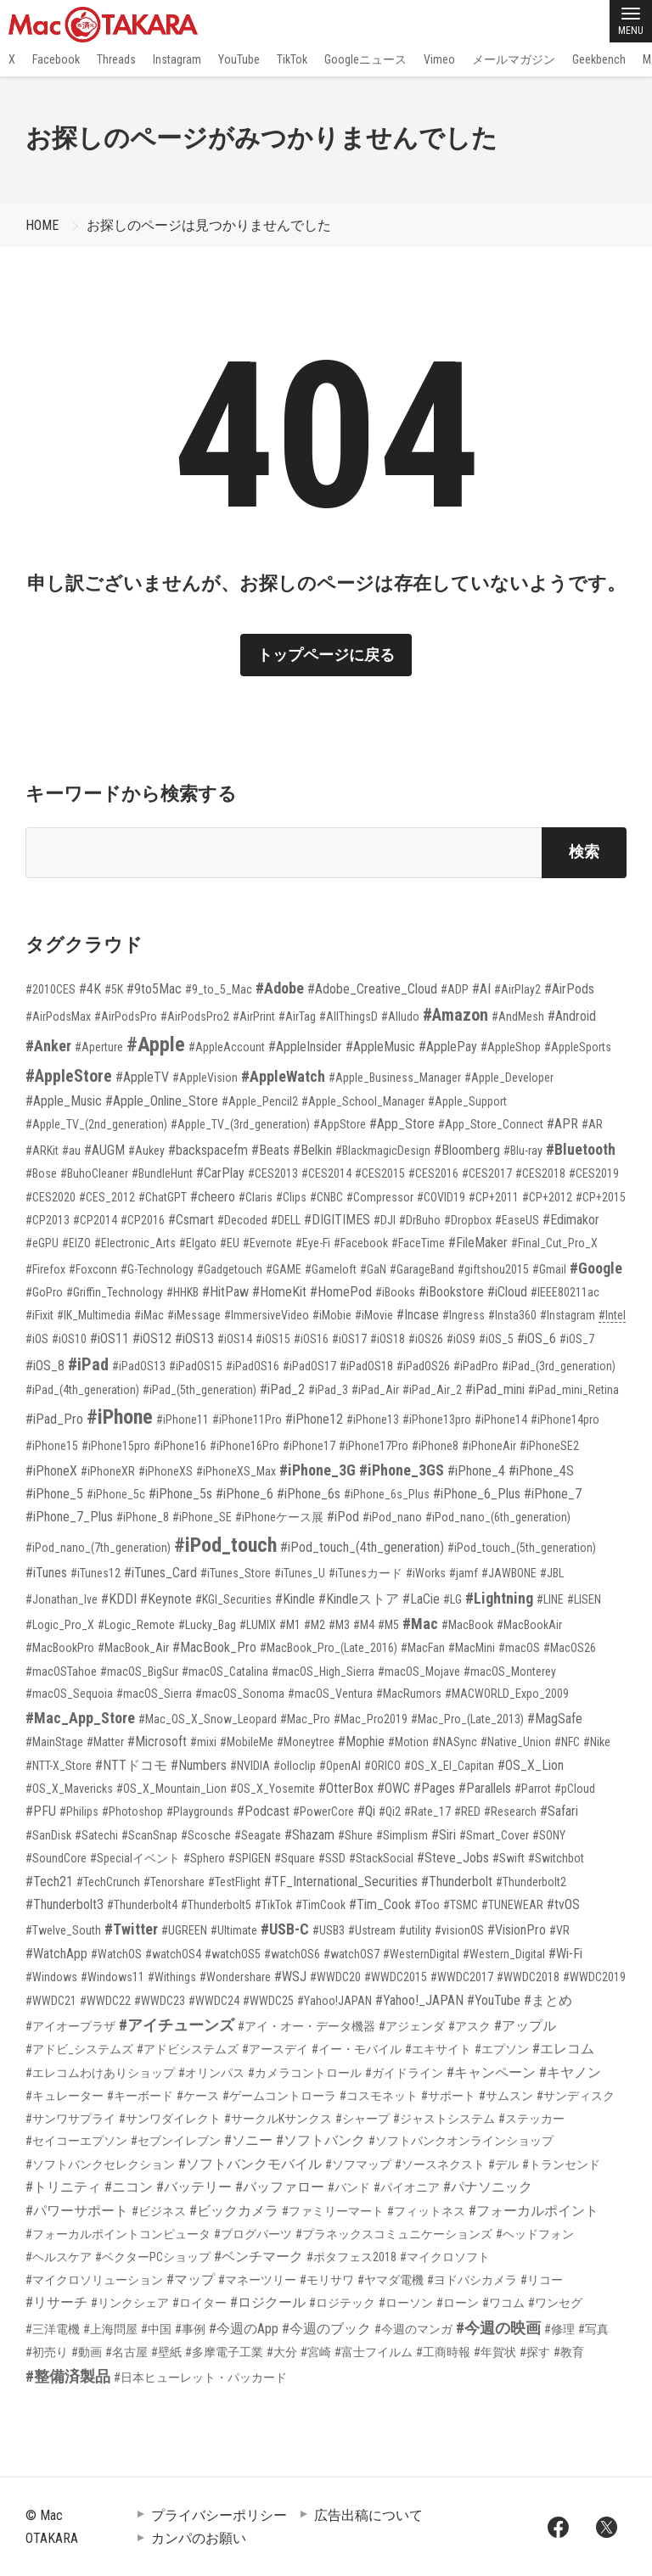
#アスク (469, 2026)
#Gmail (549, 1269)
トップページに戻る (326, 655)
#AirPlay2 (517, 989)
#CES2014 (326, 1173)
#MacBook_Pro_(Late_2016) (328, 1648)
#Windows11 (112, 1977)
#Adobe (280, 988)
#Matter (105, 1742)
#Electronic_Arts (135, 1243)
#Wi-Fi (565, 1954)
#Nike (596, 1742)
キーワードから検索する (131, 793)
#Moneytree (305, 1742)
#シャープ (362, 2118)
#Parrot (532, 1788)
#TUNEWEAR (512, 1905)
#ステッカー (531, 2118)
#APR (562, 1124)
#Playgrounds (199, 1811)
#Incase (417, 1315)
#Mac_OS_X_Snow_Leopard (207, 1719)
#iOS (36, 1339)
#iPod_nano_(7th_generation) (98, 1547)
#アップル (525, 2026)
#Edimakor (570, 1220)
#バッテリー (194, 2187)
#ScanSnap (149, 1835)
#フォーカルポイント (534, 2211)
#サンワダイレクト (170, 2118)
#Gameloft (331, 1269)
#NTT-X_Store (58, 1765)
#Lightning (499, 1598)
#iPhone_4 (476, 1471)
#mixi (203, 1742)
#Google (596, 1268)
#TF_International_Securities (341, 1881)
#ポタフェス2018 (351, 2257)
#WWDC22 (105, 2001)
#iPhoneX (51, 1471)
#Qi (366, 1811)
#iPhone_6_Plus (476, 1494)
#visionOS (459, 1930)
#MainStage (54, 1742)
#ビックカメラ (233, 2211)
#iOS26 (425, 1339)
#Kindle (295, 1599)
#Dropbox (468, 1220)
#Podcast (263, 1811)
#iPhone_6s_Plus (387, 1494)
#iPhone (120, 1417)
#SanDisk (48, 1835)
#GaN (373, 1269)
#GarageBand (422, 1269)
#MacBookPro (59, 1648)
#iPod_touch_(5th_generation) (521, 1547)
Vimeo (439, 59)
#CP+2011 (494, 1197)
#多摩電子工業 (224, 2352)
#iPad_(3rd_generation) (558, 1366)
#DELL (286, 1220)
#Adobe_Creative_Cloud (372, 989)
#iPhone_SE (202, 1517)
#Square (294, 1858)
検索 (584, 851)
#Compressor (379, 1197)
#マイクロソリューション (94, 2280)
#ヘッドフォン (535, 2234)
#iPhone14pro (565, 1419)
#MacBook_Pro (214, 1647)
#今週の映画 (498, 2328)
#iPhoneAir (489, 1446)
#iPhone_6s (308, 1494)
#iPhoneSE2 (549, 1446)
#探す (535, 2352)
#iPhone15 (51, 1446)
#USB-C (285, 1929)
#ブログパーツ (253, 2234)
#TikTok (273, 1905)
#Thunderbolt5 (216, 1905)
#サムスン (506, 2096)
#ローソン (406, 2303)
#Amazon (455, 1015)
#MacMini (471, 1648)
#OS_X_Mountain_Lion (171, 1788)
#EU (229, 1243)
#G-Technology (157, 1269)
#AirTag (297, 1016)
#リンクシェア (130, 2303)
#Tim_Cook (380, 1904)
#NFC (567, 1742)
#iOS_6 (536, 1338)
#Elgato (197, 1243)
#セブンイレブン (176, 2141)
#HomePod (341, 1292)
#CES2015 (380, 1173)
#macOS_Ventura (330, 1693)
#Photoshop (132, 1811)
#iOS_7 (576, 1339)
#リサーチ (56, 2302)
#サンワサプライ (70, 2118)
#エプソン (502, 2049)
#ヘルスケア (58, 2257)
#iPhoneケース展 (279, 1517)
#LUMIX (257, 1625)
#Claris (256, 1197)
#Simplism (402, 1835)
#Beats (270, 1150)
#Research (510, 1811)
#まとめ (548, 2000)
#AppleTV (142, 1077)
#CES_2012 (107, 1197)
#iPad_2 (282, 1389)
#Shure (355, 1835)
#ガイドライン (404, 2073)
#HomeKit (279, 1292)
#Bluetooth (580, 1149)
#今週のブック (326, 2329)
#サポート (448, 2096)
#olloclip (294, 1765)
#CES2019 (594, 1173)
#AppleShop (511, 1047)
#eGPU (42, 1243)
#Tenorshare (174, 1882)
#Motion (408, 1742)
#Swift (508, 1858)
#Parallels (484, 1788)
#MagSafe (554, 1719)
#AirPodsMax (58, 1016)
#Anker (48, 1046)
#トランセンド (561, 2164)
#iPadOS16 (252, 1366)
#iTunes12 (95, 1573)
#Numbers (199, 1765)
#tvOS (563, 1904)
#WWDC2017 (461, 1977)
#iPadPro (475, 1366)
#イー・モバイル (357, 2049)
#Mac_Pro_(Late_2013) (467, 1719)
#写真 (593, 2329)
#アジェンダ (412, 2026)
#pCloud (574, 1788)
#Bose (41, 1173)
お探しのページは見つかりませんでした (209, 225)
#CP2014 (95, 1220)
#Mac (420, 1623)
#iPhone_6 (244, 1494)
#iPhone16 (180, 1446)
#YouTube (493, 2000)
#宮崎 (316, 2352)
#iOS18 (387, 1339)
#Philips (78, 1811)
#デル (503, 2164)
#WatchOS (116, 1954)
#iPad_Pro (54, 1419)
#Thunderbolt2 (531, 1882)
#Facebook (361, 1243)
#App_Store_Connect (490, 1124)
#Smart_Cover (494, 1835)
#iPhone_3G (317, 1470)
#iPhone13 (372, 1419)
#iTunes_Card (160, 1573)
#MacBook (467, 1625)
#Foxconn (93, 1269)
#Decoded (242, 1220)
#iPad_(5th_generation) (199, 1390)
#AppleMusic (380, 1047)
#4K (90, 989)
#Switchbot (556, 1858)
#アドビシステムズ (188, 2049)
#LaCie (421, 1599)
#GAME (283, 1269)
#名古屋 (126, 2352)
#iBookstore (451, 1292)
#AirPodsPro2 (194, 1016)
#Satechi (96, 1835)
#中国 (156, 2329)
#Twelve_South (63, 1930)
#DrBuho (420, 1220)
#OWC (393, 1788)
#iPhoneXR (108, 1471)
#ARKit (42, 1150)
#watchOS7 (351, 1954)
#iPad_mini (495, 1389)
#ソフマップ (358, 2164)
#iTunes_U (299, 1573)
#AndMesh (518, 1016)
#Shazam (309, 1835)
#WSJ (290, 1976)
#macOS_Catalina (225, 1671)
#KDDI (119, 1599)
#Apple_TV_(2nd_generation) (96, 1124)
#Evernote (267, 1243)
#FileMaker (478, 1243)
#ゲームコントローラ (279, 2096)
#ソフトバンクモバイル (250, 2164)
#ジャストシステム (444, 2118)
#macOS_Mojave (419, 1671)
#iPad (88, 1364)
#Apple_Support (467, 1101)
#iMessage (194, 1315)
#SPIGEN (249, 1858)
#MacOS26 (569, 1648)
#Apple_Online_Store (161, 1101)
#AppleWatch (283, 1076)
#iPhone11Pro (247, 1419)
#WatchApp (56, 1954)
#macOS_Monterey (510, 1671)
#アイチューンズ (176, 2025)
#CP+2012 (547, 1197)
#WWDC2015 (395, 1977)
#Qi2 (390, 1811)
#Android (572, 1016)
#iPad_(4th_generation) (82, 1390)
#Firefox (45, 1269)
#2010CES (50, 989)
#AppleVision (205, 1077)
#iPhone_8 (142, 1517)
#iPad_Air (375, 1390)
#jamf (463, 1573)
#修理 (559, 2329)
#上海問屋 (110, 2329)
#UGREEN (184, 1930)
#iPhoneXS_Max (236, 1471)
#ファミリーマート (333, 2211)
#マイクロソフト (445, 2257)
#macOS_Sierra (154, 1693)
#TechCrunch (108, 1882)
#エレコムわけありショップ (100, 2073)
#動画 (86, 2352)
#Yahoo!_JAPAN (419, 2000)
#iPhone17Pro (373, 1446)
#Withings (172, 1977)
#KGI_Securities (233, 1599)
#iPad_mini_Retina (573, 1390)
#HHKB (182, 1292)
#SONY (548, 1835)
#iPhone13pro (436, 1419)
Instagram (177, 59)
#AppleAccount (226, 1047)
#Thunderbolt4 (142, 1905)
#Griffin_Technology (114, 1292)
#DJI (385, 1220)
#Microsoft (157, 1741)
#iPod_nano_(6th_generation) (497, 1517)
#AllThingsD (348, 1016)
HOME (42, 225)
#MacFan (423, 1648)
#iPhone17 (309, 1446)
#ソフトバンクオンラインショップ (461, 2141)
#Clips (291, 1197)
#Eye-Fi (312, 1243)
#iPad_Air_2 (432, 1390)
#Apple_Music (63, 1101)
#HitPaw (225, 1292)
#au (71, 1150)
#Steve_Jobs (453, 1858)
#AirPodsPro (125, 1016)
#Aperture (99, 1047)
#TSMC (460, 1905)
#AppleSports (577, 1047)
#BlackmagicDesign (382, 1150)
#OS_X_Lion (530, 1765)
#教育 (569, 2352)
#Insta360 (512, 1315)
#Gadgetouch (229, 1269)
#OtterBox (346, 1788)
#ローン (457, 2303)
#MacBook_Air (133, 1648)
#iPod (343, 1517)
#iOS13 (194, 1338)
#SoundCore (56, 1858)
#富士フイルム (373, 2352)
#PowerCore (323, 1811)
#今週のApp (243, 2329)
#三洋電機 (52, 2329)
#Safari (559, 1811)
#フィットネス (426, 2211)
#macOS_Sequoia (69, 1693)
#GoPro (44, 1292)
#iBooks (395, 1292)
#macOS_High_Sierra (323, 1671)
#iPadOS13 (139, 1366)
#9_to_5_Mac (218, 989)
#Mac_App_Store (80, 1718)
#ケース (198, 2096)
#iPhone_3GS (401, 1470)
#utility (415, 1930)
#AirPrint (254, 1016)
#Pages (434, 1788)
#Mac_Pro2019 (371, 1719)
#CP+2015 (601, 1197)
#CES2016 (433, 1173)
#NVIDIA (250, 1765)
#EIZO (76, 1243)
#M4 (363, 1625)
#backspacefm (208, 1150)
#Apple (155, 1044)
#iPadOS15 (195, 1366)
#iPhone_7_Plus (69, 1517)
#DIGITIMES (337, 1220)
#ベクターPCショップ (153, 2257)
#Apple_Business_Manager (395, 1077)
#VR (559, 1930)
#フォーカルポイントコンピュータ (118, 2234)
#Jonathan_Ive (61, 1599)
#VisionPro (516, 1930)
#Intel (612, 1315)
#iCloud (507, 1292)
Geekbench (599, 59)
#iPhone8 (435, 1446)
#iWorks (426, 1573)
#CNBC (326, 1197)
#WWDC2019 (594, 1977)
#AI (481, 989)
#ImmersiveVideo (266, 1315)
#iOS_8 (45, 1366)
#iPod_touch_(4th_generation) (362, 1547)
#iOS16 (311, 1339)
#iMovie (374, 1315)
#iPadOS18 (366, 1366)
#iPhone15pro (116, 1446)
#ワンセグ (555, 2303)
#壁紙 (166, 2352)
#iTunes (46, 1573)
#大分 (282, 2352)
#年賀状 (495, 2352)
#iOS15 (273, 1339)
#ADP (455, 989)
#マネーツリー (257, 2280)
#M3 (339, 1625)
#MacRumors (408, 1693)
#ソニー (248, 2140)
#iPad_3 (328, 1390)
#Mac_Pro (305, 1719)
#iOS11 (109, 1338)
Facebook (56, 59)
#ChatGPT (162, 1197)
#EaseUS (517, 1220)
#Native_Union (516, 1742)
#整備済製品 (67, 2376)
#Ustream (372, 1930)
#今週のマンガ (413, 2329)
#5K (113, 989)
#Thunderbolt (456, 1881)
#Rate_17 (427, 1811)
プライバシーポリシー (219, 2515)
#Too (427, 1905)
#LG (452, 1599)
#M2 (314, 1625)
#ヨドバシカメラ (472, 2280)
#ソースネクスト (440, 2164)
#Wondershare (235, 1977)
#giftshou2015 (493, 1269)
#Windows (51, 1977)
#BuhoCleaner (94, 1173)
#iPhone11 (182, 1419)
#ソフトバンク (320, 2140)
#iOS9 (461, 1339)
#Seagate (257, 1835)
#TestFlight (234, 1882)
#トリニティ (63, 2187)
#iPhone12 (314, 1419)
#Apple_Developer (509, 1077)
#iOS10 (69, 1339)
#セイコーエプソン (76, 2141)
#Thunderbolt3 (64, 1904)
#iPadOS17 (309, 1366)
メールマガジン (513, 59)
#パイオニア (407, 2187)
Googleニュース (365, 59)
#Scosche (206, 1835)
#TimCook (320, 1905)
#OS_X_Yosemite (272, 1788)
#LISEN (584, 1599)
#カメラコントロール (305, 2073)
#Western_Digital (504, 1954)
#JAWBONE (509, 1573)
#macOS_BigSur (139, 1671)
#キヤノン (570, 2072)
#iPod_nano (392, 1517)
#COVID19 (441, 1197)
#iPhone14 (501, 1419)
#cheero (212, 1197)
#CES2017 (487, 1173)
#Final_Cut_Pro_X (554, 1243)
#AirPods (569, 989)
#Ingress (463, 1315)
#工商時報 (443, 2352)
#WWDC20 (335, 1977)
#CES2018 (540, 1173)
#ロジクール (268, 2302)
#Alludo (400, 1016)
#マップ (190, 2279)
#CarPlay (220, 1173)
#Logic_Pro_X (59, 1625)
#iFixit (39, 1315)
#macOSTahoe (61, 1671)
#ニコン (128, 2187)
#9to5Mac (154, 989)
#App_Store (402, 1124)
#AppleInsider (305, 1047)
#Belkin (312, 1150)
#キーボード (140, 2096)
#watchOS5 (233, 1954)
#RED (467, 1811)
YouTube (239, 59)
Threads (116, 59)
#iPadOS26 (423, 1366)
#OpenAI (340, 1765)
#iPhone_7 (553, 1494)
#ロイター (199, 2303)
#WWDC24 (213, 2001)
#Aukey (146, 1150)
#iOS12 (151, 1338)
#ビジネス (159, 2211)
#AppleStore (68, 1076)
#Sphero (204, 1858)
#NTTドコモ (131, 1765)
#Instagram (567, 1315)
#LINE (550, 1599)
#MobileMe (246, 1742)
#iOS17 (349, 1339)
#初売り (46, 2352)
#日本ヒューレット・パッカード (200, 2377)
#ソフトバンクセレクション (100, 2164)
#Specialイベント (135, 1858)
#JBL (552, 1573)
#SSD (332, 1858)
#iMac (149, 1315)
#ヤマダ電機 (390, 2280)
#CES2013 (273, 1173)
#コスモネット (379, 2096)
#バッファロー (279, 2187)
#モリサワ (327, 2280)
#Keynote (166, 1599)
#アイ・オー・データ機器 (306, 2026)
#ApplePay (448, 1047)
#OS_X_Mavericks (69, 1788)
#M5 (388, 1625)
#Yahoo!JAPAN (334, 2001)
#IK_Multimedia (94, 1315)
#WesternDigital (421, 1954)
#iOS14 (234, 1339)
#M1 (290, 1625)
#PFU (40, 1811)
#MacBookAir (529, 1625)
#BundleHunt (162, 1173)
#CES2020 (50, 1197)
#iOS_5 (496, 1339)
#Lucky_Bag (207, 1625)
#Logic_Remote (136, 1625)
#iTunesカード (365, 1573)
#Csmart (191, 1220)
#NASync (454, 1742)
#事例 (190, 2329)
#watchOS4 (173, 1954)
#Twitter (131, 1929)
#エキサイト (438, 2049)
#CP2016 (143, 1220)
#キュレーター (64, 2096)
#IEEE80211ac (565, 1292)
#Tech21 (49, 1881)
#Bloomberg (467, 1150)
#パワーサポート (76, 2211)
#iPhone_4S (541, 1471)
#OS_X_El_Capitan (449, 1765)
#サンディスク (576, 2096)
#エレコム (563, 2049)
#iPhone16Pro (244, 1446)
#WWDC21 (50, 2001)
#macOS (519, 1648)
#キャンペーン (491, 2072)
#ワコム (503, 2303)
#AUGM (104, 1150)
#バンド (349, 2187)
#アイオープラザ (70, 2026)
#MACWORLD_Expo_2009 (507, 1693)
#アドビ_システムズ (79, 2049)
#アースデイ (275, 2049)
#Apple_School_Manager (362, 1101)
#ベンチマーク (258, 2256)
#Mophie (361, 1741)
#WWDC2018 (528, 1977)
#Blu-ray (522, 1150)
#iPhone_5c (116, 1494)
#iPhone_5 (54, 1494)
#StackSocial (381, 1858)
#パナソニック (487, 2187)
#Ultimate (234, 1930)
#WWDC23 (159, 2001)
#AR (592, 1124)
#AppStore (339, 1124)
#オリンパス (211, 2073)
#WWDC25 (268, 2001)
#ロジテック (342, 2303)
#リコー (541, 2280)
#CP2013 (47, 1220)
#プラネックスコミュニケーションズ (393, 2234)
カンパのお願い (198, 2538)
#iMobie (331, 1315)
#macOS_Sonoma (239, 1693)
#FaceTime (418, 1243)
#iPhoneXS (165, 1471)
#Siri (443, 1835)
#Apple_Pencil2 (260, 1101)
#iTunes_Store (235, 1573)
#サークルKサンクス (278, 2118)
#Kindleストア (358, 1599)
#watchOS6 (292, 1954)
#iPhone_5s (180, 1494)
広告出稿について (368, 2515)
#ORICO (382, 1765)
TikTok (292, 59)
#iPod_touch (225, 1545)
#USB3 (328, 1930)
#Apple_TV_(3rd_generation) (240, 1124)
